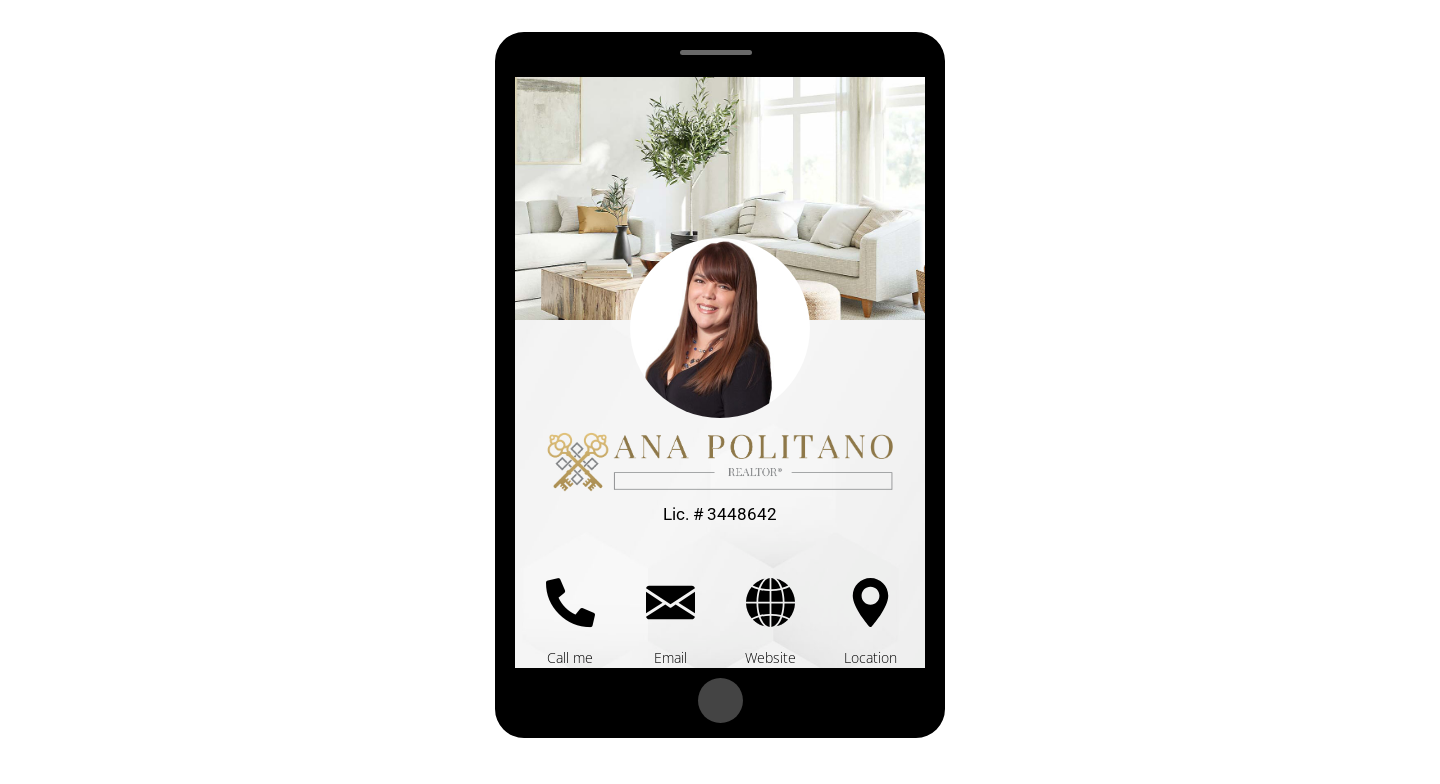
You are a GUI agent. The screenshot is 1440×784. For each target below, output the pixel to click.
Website (770, 657)
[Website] (770, 602)
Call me (570, 657)
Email (670, 657)
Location (870, 657)
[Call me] (570, 602)
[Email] (670, 602)
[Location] (870, 602)
